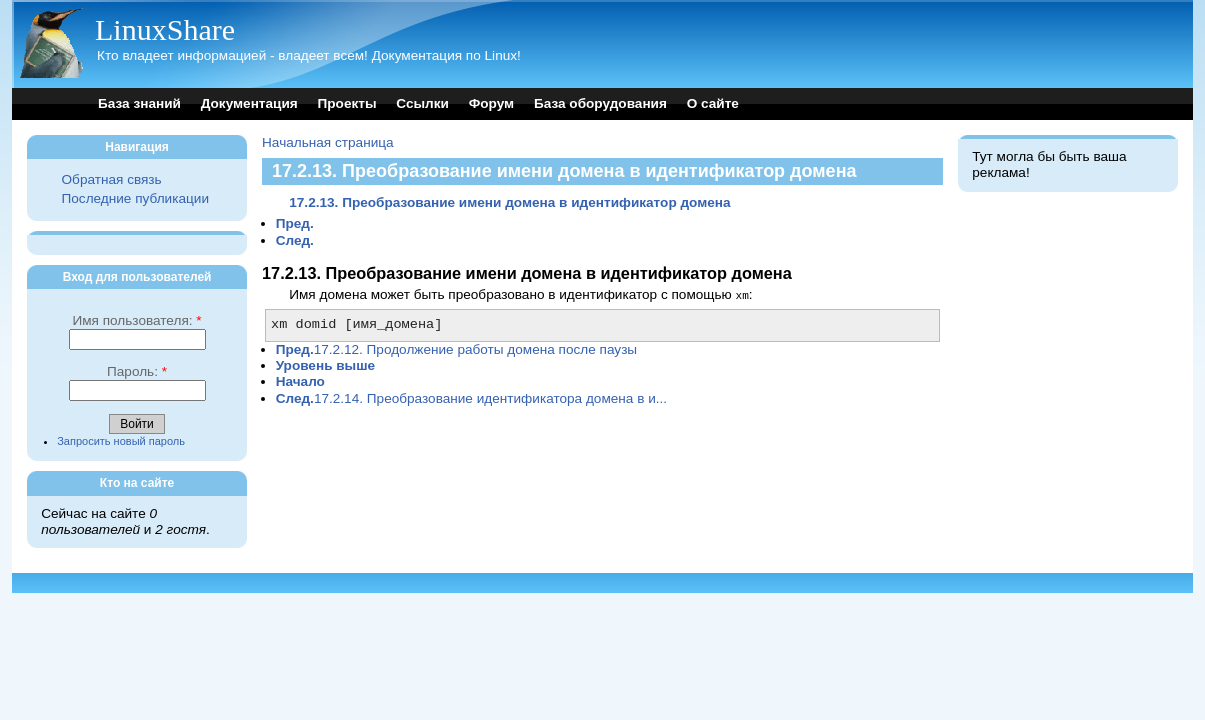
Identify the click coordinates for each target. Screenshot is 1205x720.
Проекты (347, 103)
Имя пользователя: (136, 320)
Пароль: (137, 371)
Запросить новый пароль (121, 441)
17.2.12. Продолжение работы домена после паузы (457, 348)
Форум (491, 103)
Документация (249, 103)
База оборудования (600, 103)
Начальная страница (328, 142)
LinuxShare (165, 29)
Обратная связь (112, 179)
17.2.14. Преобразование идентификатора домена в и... (471, 397)
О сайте (713, 103)
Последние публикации (135, 198)
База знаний (139, 103)
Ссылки (422, 103)
